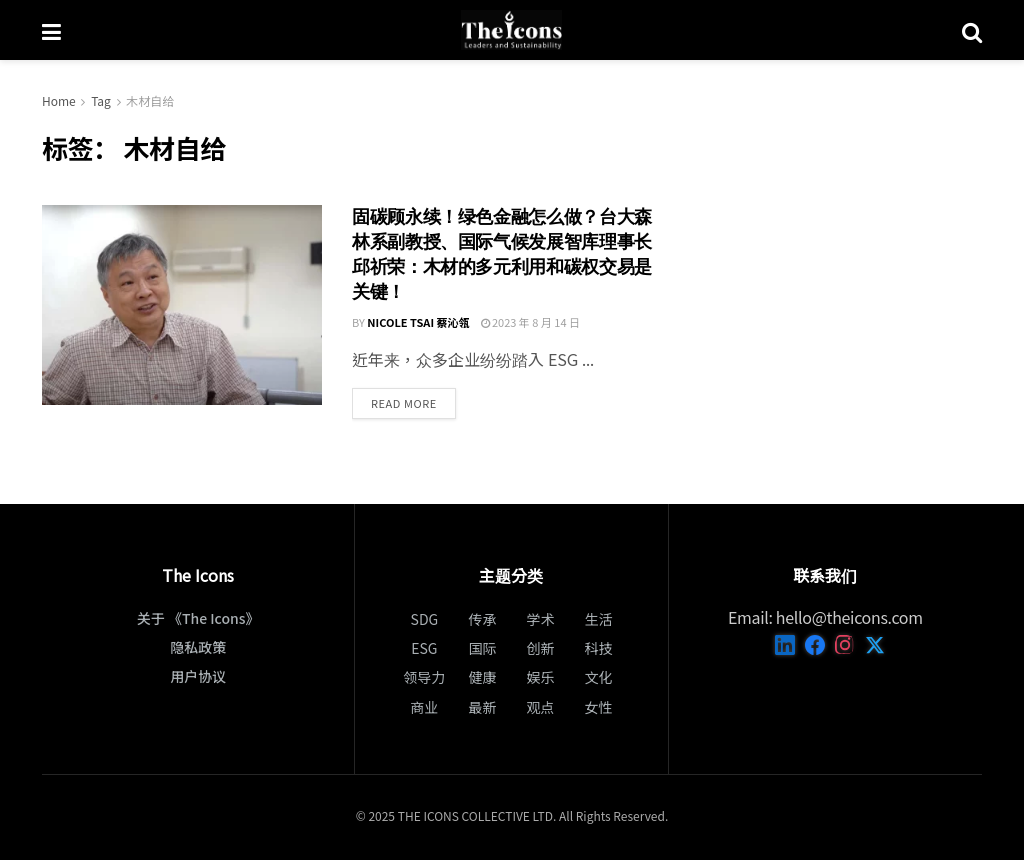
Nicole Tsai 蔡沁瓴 (418, 322)
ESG (424, 648)
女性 (599, 707)
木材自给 (150, 100)
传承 (482, 619)
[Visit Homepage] (511, 30)
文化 (599, 677)
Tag (101, 100)
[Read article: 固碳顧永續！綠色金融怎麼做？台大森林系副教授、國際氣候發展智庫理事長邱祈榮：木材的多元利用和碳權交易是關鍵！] (182, 305)
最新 (482, 707)
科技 (599, 648)
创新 (541, 648)
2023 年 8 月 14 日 (531, 322)
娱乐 (541, 677)
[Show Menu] (51, 30)
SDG (425, 619)
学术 (541, 619)
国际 (482, 648)
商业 (424, 707)
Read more (413, 402)
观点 (541, 707)
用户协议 (198, 676)
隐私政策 (198, 647)
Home (59, 100)
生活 (599, 619)
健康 (482, 677)
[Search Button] (972, 30)
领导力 (424, 677)
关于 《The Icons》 (198, 618)
